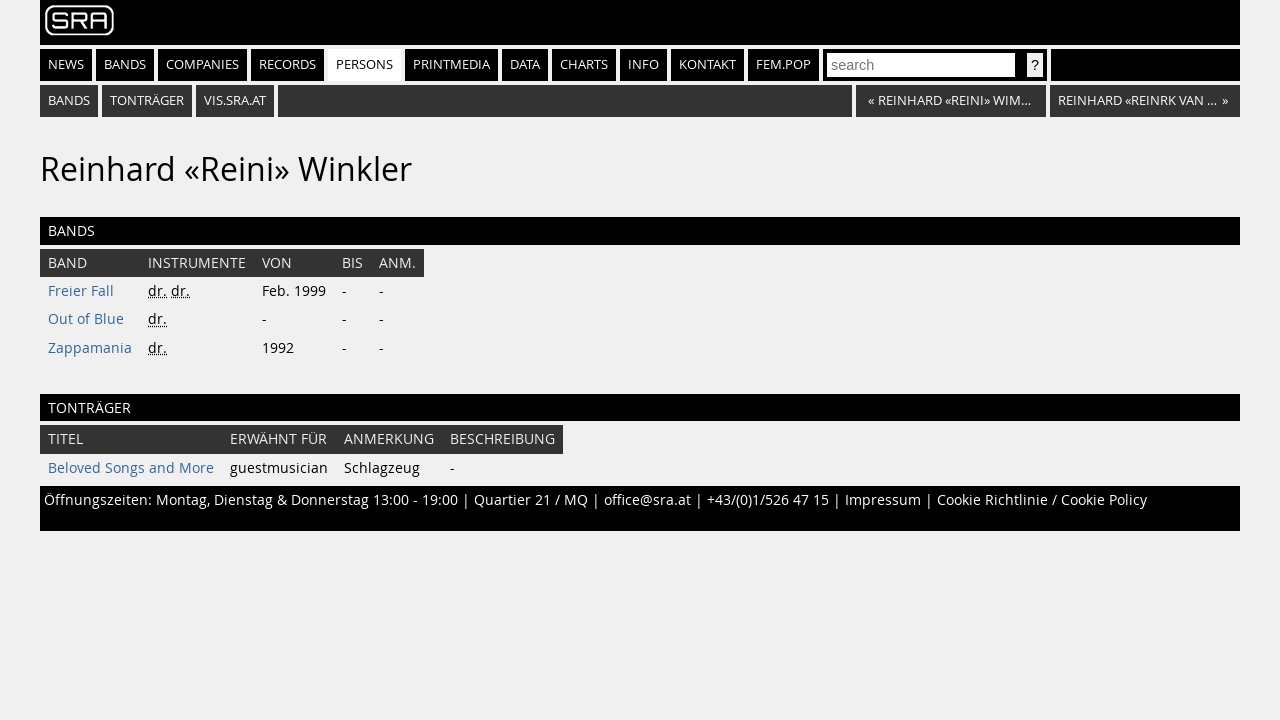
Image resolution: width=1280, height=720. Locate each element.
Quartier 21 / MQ (531, 500)
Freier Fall (81, 291)
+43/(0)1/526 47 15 (768, 500)
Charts (584, 64)
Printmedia (451, 64)
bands (69, 100)
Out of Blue (86, 319)
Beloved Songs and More (131, 468)
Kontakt (707, 64)
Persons (364, 64)
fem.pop (783, 64)
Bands (125, 64)
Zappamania (90, 348)
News (66, 64)
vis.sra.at (235, 100)
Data (525, 64)
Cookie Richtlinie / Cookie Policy (1042, 500)
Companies (202, 64)
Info (643, 64)
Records (287, 64)
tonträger (147, 100)
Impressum (883, 500)
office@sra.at (647, 500)
